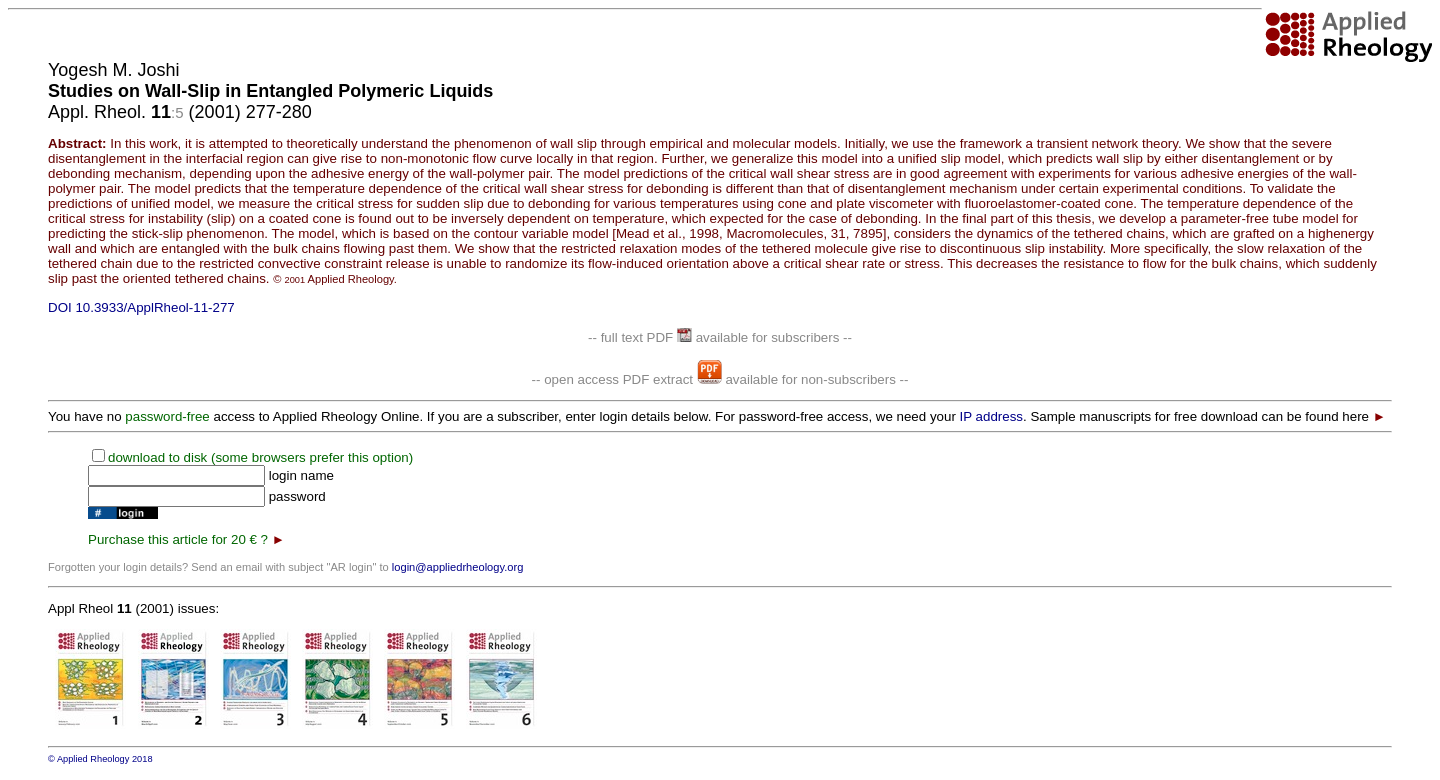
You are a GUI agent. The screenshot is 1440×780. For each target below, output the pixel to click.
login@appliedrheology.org (458, 567)
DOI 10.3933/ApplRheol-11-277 (141, 307)
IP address (991, 416)
